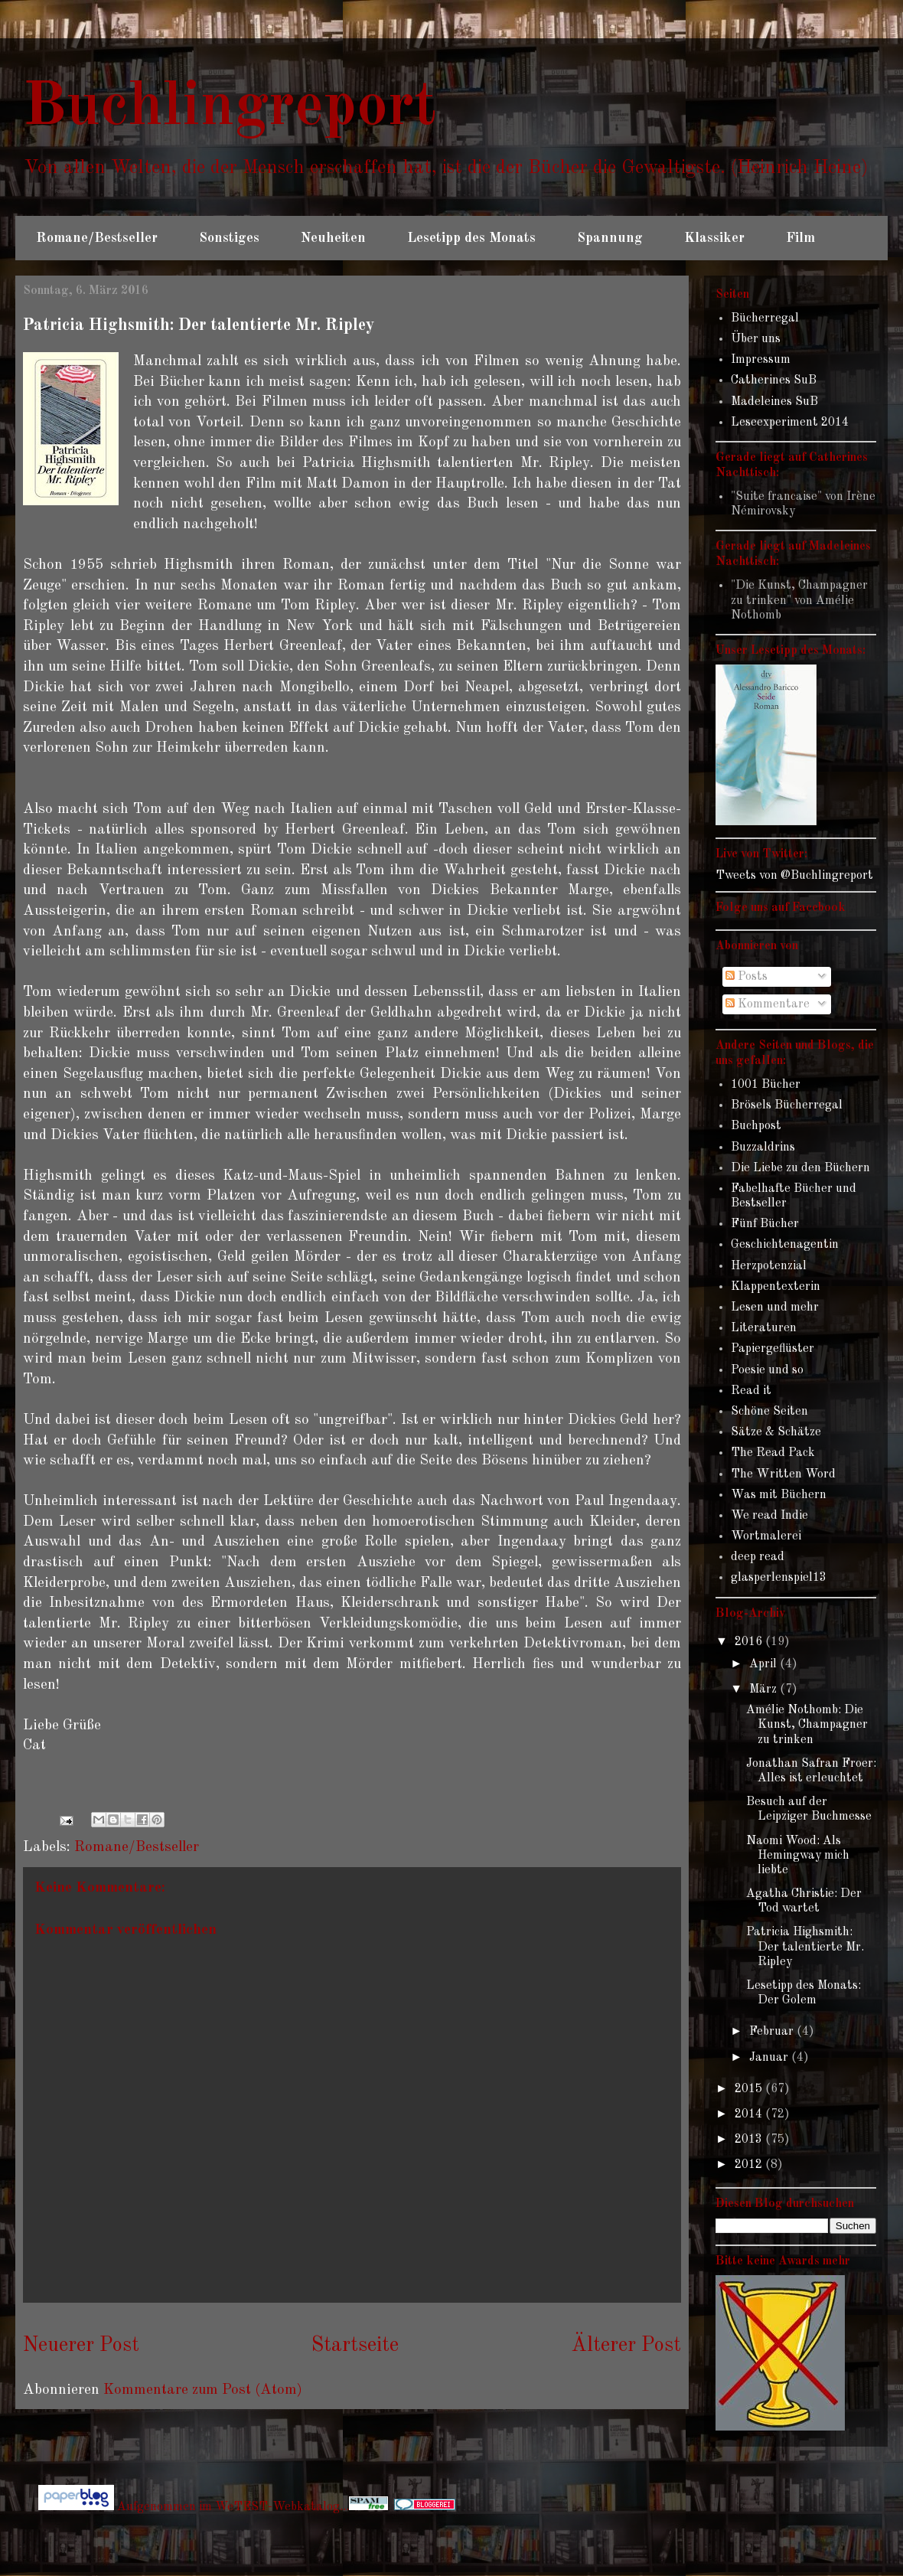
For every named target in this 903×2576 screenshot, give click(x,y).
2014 (750, 2114)
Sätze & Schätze (776, 1432)
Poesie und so (767, 1370)
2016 (750, 1642)
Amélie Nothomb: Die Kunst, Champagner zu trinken (807, 1724)
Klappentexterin (775, 1287)
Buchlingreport (229, 108)
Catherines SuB (774, 380)
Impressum (761, 360)
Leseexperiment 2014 (790, 422)
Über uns (756, 339)
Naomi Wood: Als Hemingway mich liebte (797, 1855)
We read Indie (769, 1516)
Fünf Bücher (765, 1224)
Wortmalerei (766, 1536)
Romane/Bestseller (97, 238)
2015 (750, 2089)
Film (800, 238)
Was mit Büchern (778, 1495)
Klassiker (714, 238)
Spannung (610, 238)
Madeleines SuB (774, 402)
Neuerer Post (81, 2346)
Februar (773, 2032)
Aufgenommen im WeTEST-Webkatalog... (252, 2507)
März (764, 1689)
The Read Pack (773, 1453)
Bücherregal (765, 318)
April (764, 1664)
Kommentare (767, 1004)
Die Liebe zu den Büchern (800, 1168)
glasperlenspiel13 (778, 1578)
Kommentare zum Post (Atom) (202, 2390)
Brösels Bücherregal (787, 1105)
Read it (751, 1391)
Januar (770, 2058)
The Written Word (783, 1474)
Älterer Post (626, 2346)
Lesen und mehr (775, 1307)
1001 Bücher (765, 1085)
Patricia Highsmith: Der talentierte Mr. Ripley (805, 1946)
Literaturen (764, 1328)
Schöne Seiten (769, 1412)
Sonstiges (229, 238)
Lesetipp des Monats (471, 238)
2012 (750, 2165)
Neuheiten (333, 238)
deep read (757, 1557)
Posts (746, 977)
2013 (750, 2140)
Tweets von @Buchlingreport (794, 876)
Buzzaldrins (763, 1147)
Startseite (355, 2346)
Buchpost (756, 1126)
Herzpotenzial (769, 1266)
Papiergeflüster (772, 1349)
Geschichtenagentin (785, 1245)
